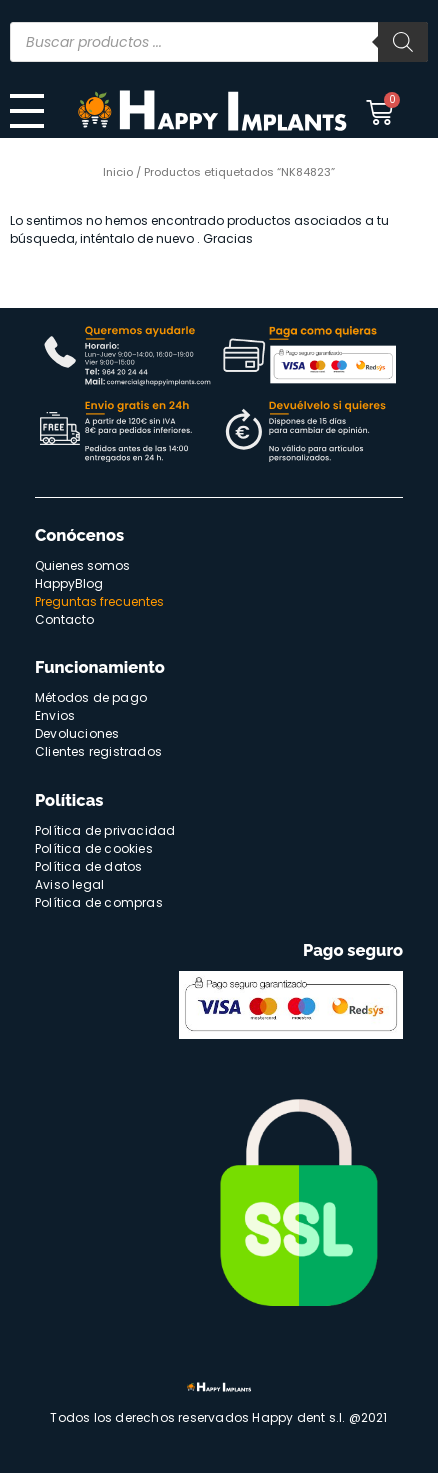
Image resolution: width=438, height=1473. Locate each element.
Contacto (64, 619)
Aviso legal (69, 884)
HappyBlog (69, 583)
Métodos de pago (91, 697)
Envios (55, 715)
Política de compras (99, 902)
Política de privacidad (105, 830)
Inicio (118, 172)
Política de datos (88, 866)
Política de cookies (94, 848)
